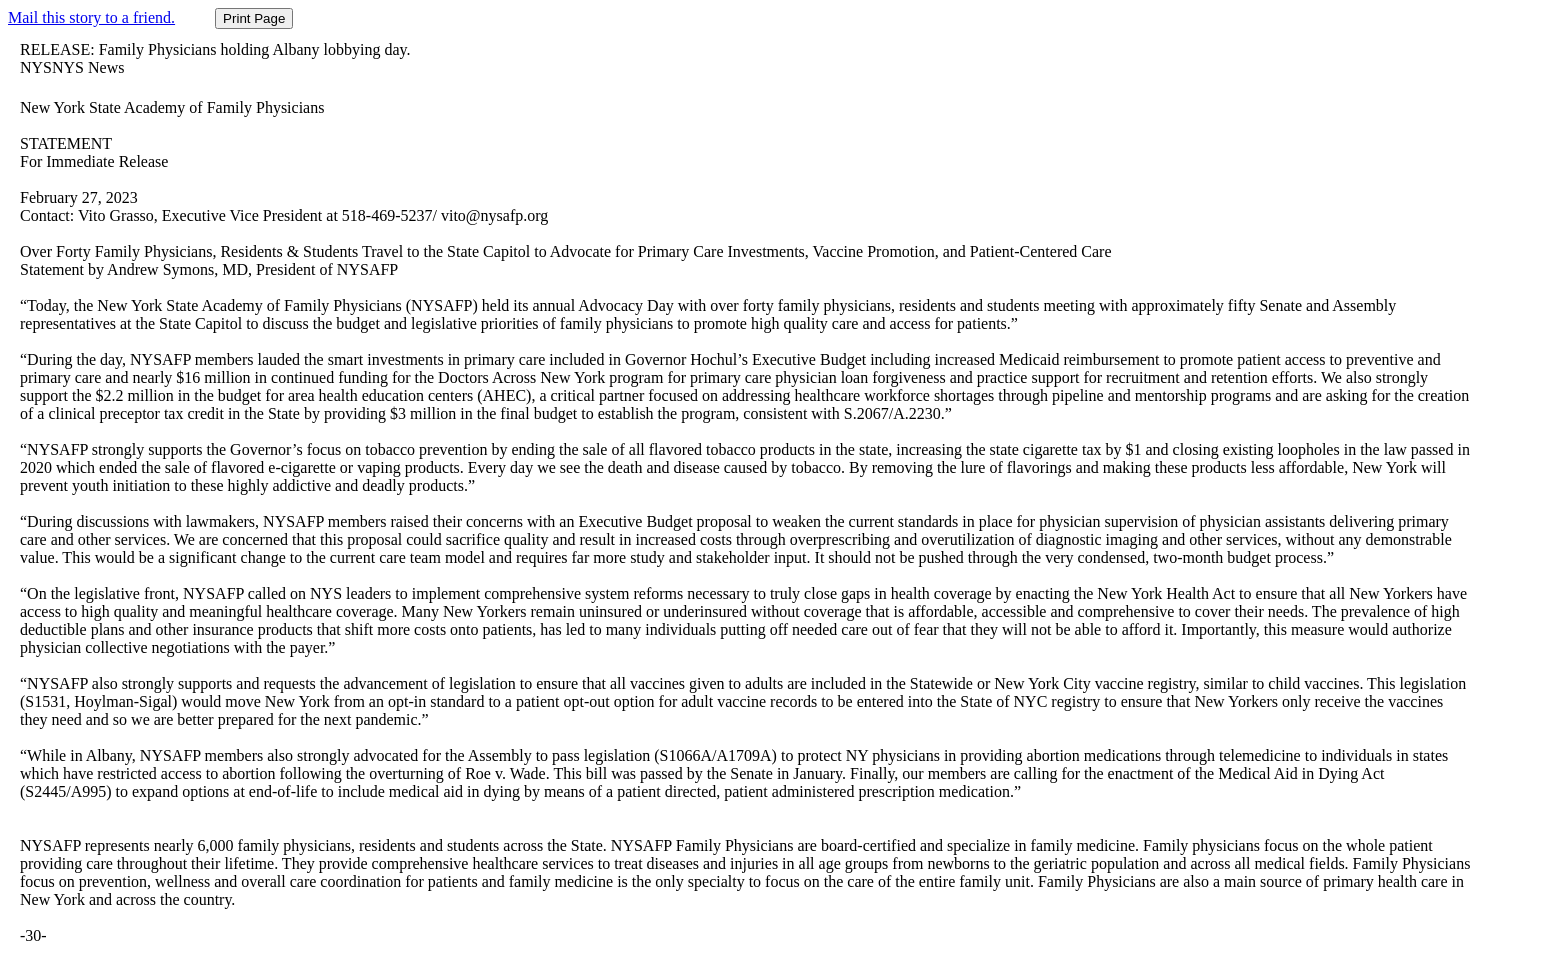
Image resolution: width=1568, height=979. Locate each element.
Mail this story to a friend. (91, 17)
